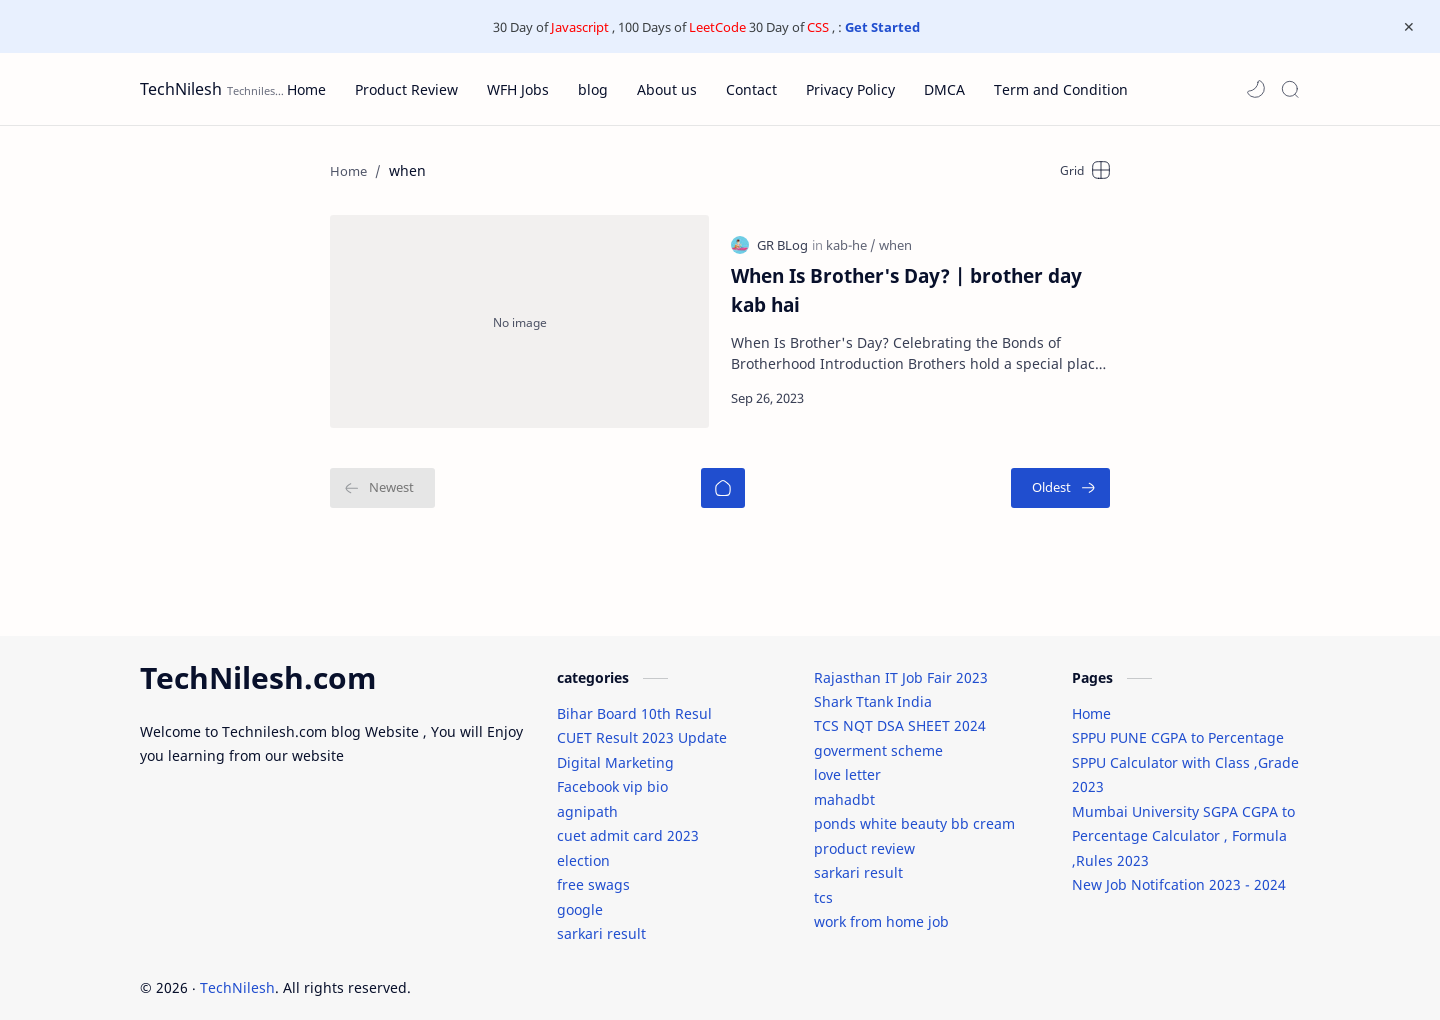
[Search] (1290, 89)
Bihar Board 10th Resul (634, 702)
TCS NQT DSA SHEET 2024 (900, 714)
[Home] (723, 474)
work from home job (881, 910)
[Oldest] (1060, 474)
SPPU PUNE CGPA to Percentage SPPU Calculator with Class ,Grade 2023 (1185, 751)
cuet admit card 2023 (628, 824)
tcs (823, 885)
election (583, 848)
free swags (593, 873)
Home (1091, 702)
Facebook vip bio (612, 775)
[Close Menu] (1409, 27)
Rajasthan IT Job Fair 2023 (901, 665)
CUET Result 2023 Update (642, 726)
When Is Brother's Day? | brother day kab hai (906, 284)
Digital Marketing (615, 751)
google (580, 897)
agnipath (587, 800)
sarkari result (601, 922)
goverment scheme (878, 739)
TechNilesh (181, 89)
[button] (1256, 89)
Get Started (882, 27)
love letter (847, 763)
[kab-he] (851, 239)
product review (864, 836)
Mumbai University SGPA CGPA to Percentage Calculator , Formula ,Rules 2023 (1183, 825)
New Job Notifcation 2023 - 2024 (1179, 873)
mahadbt (844, 788)
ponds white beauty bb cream (914, 812)
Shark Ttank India (873, 690)
